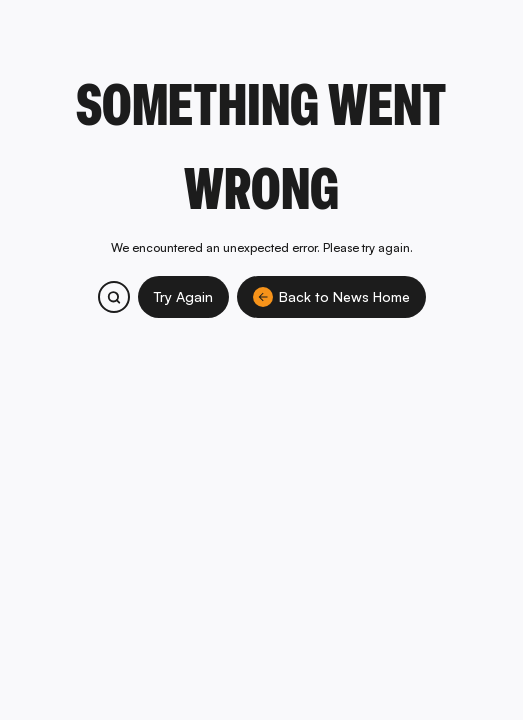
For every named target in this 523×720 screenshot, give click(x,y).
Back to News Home (331, 297)
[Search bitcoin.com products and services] (114, 297)
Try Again (183, 296)
